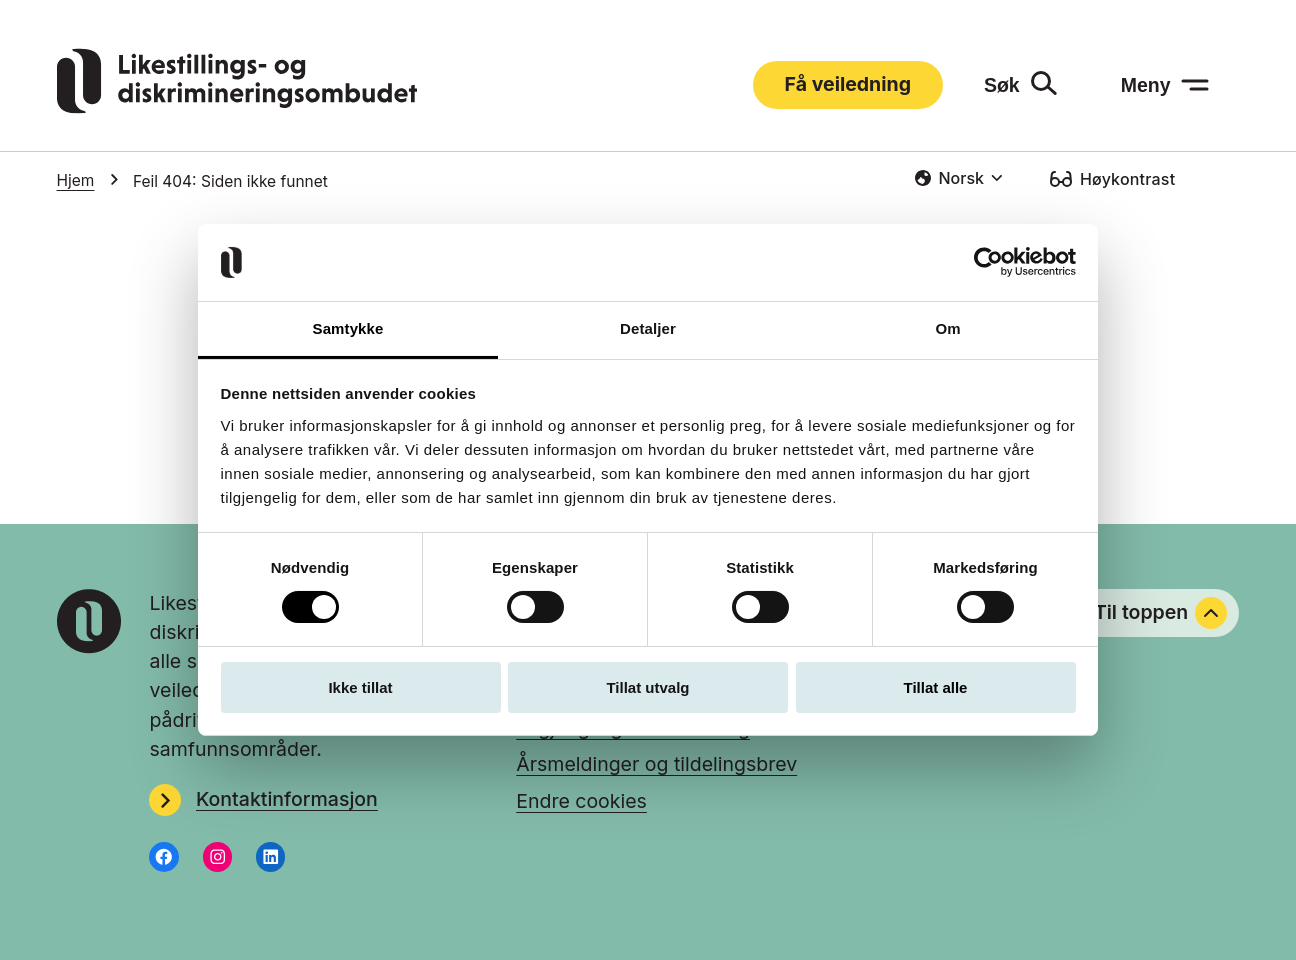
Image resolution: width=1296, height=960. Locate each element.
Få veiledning (848, 84)
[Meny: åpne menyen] (1165, 85)
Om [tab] (947, 328)
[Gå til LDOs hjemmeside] (237, 107)
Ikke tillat (360, 687)
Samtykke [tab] (348, 328)
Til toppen (1161, 613)
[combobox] (958, 178)
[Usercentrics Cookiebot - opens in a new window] (988, 262)
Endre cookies (581, 801)
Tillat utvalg (647, 687)
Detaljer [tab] (648, 328)
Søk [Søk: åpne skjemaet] (1002, 85)
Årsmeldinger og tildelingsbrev (656, 764)
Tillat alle (936, 687)
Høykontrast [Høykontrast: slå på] (1127, 179)
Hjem (76, 180)
